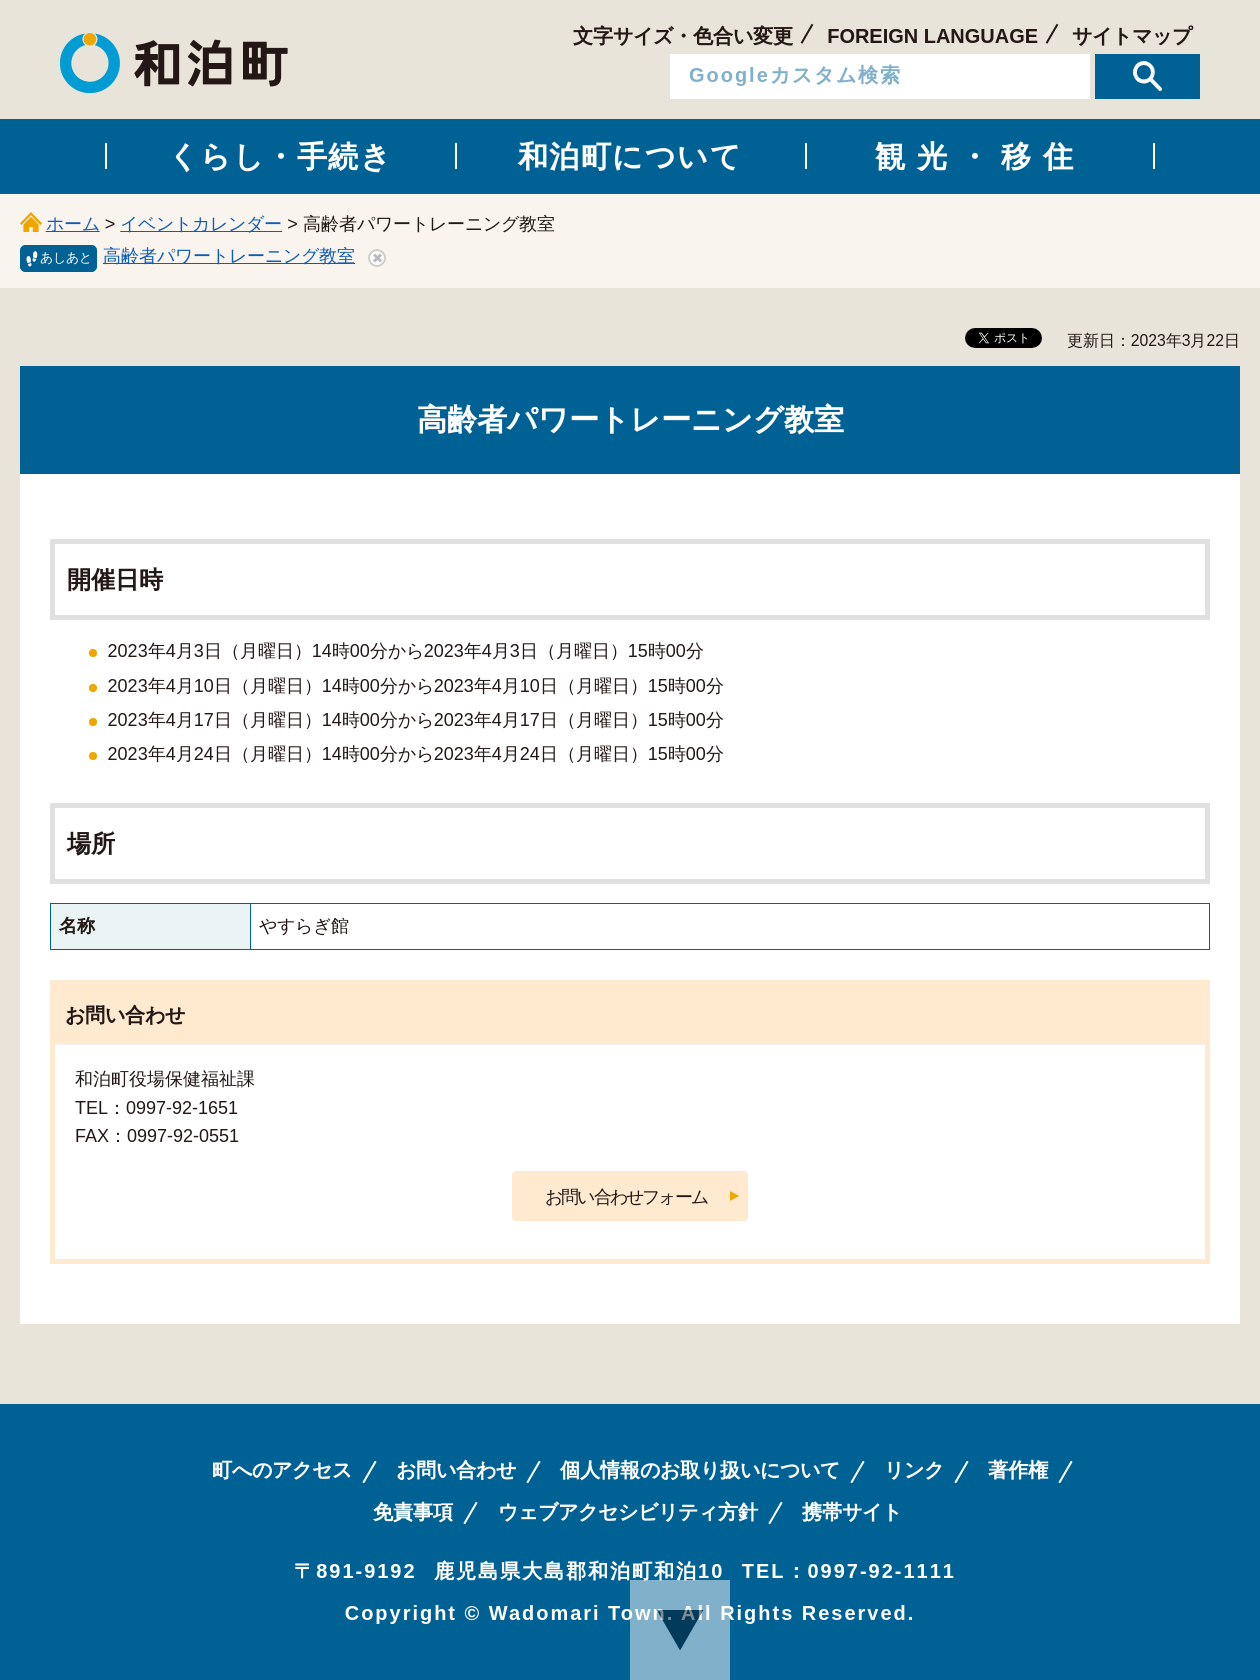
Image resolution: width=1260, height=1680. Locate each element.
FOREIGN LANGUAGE (932, 36)
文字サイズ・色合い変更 (683, 36)
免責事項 (413, 1512)
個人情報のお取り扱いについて (700, 1470)
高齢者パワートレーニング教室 (229, 256)
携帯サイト (852, 1512)
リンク (914, 1470)
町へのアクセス (282, 1470)
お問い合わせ (456, 1470)
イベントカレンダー (201, 224)
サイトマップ (1132, 36)
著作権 (1018, 1470)
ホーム (73, 224)
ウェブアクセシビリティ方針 (628, 1512)
